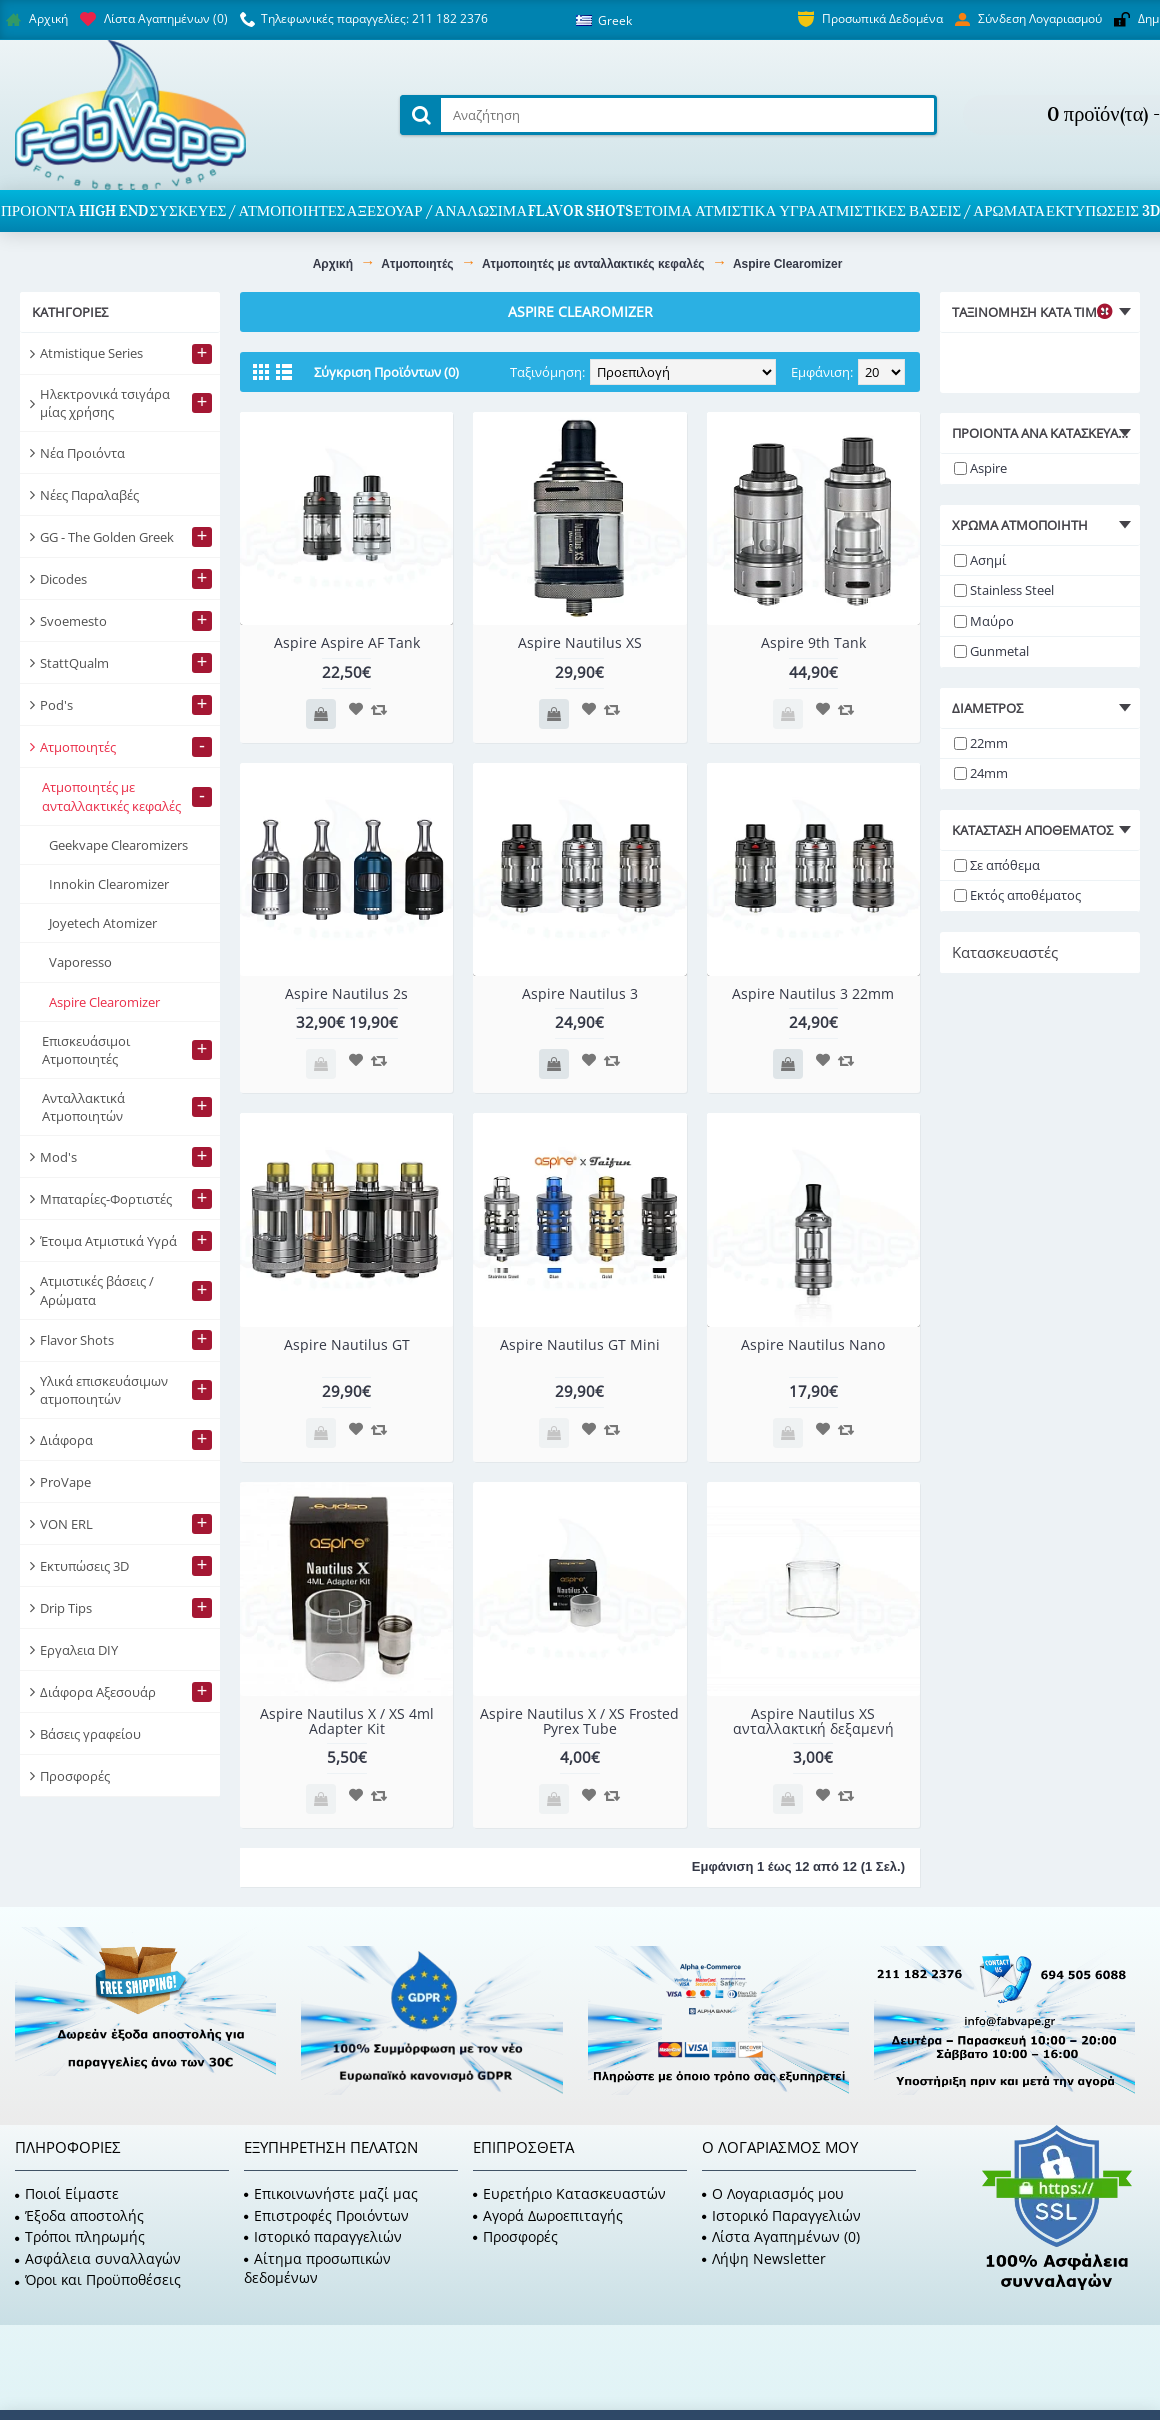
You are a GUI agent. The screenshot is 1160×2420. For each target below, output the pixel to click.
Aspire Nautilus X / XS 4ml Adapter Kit (347, 1721)
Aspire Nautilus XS (580, 642)
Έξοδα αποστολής (79, 2215)
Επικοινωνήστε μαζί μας (331, 2193)
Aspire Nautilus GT (347, 1344)
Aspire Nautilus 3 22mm (813, 993)
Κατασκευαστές (1005, 952)
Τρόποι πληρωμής (80, 2236)
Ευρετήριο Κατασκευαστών (569, 2193)
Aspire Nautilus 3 (580, 993)
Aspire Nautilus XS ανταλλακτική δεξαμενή (813, 1721)
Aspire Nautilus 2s (346, 993)
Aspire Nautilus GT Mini (580, 1344)
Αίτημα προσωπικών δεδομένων (317, 2268)
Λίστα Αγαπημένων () (781, 2236)
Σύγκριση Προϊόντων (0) (386, 372)
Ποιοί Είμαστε (67, 2193)
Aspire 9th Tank (813, 642)
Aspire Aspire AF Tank (347, 642)
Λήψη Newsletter (764, 2258)
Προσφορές (515, 2236)
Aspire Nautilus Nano (813, 1344)
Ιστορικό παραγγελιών (323, 2236)
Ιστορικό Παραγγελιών (781, 2215)
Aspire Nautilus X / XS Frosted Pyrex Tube (579, 1721)
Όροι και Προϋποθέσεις (98, 2279)
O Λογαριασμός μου (773, 2193)
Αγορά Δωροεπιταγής (548, 2215)
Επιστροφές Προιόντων (326, 2215)
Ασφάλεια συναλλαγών (98, 2258)
